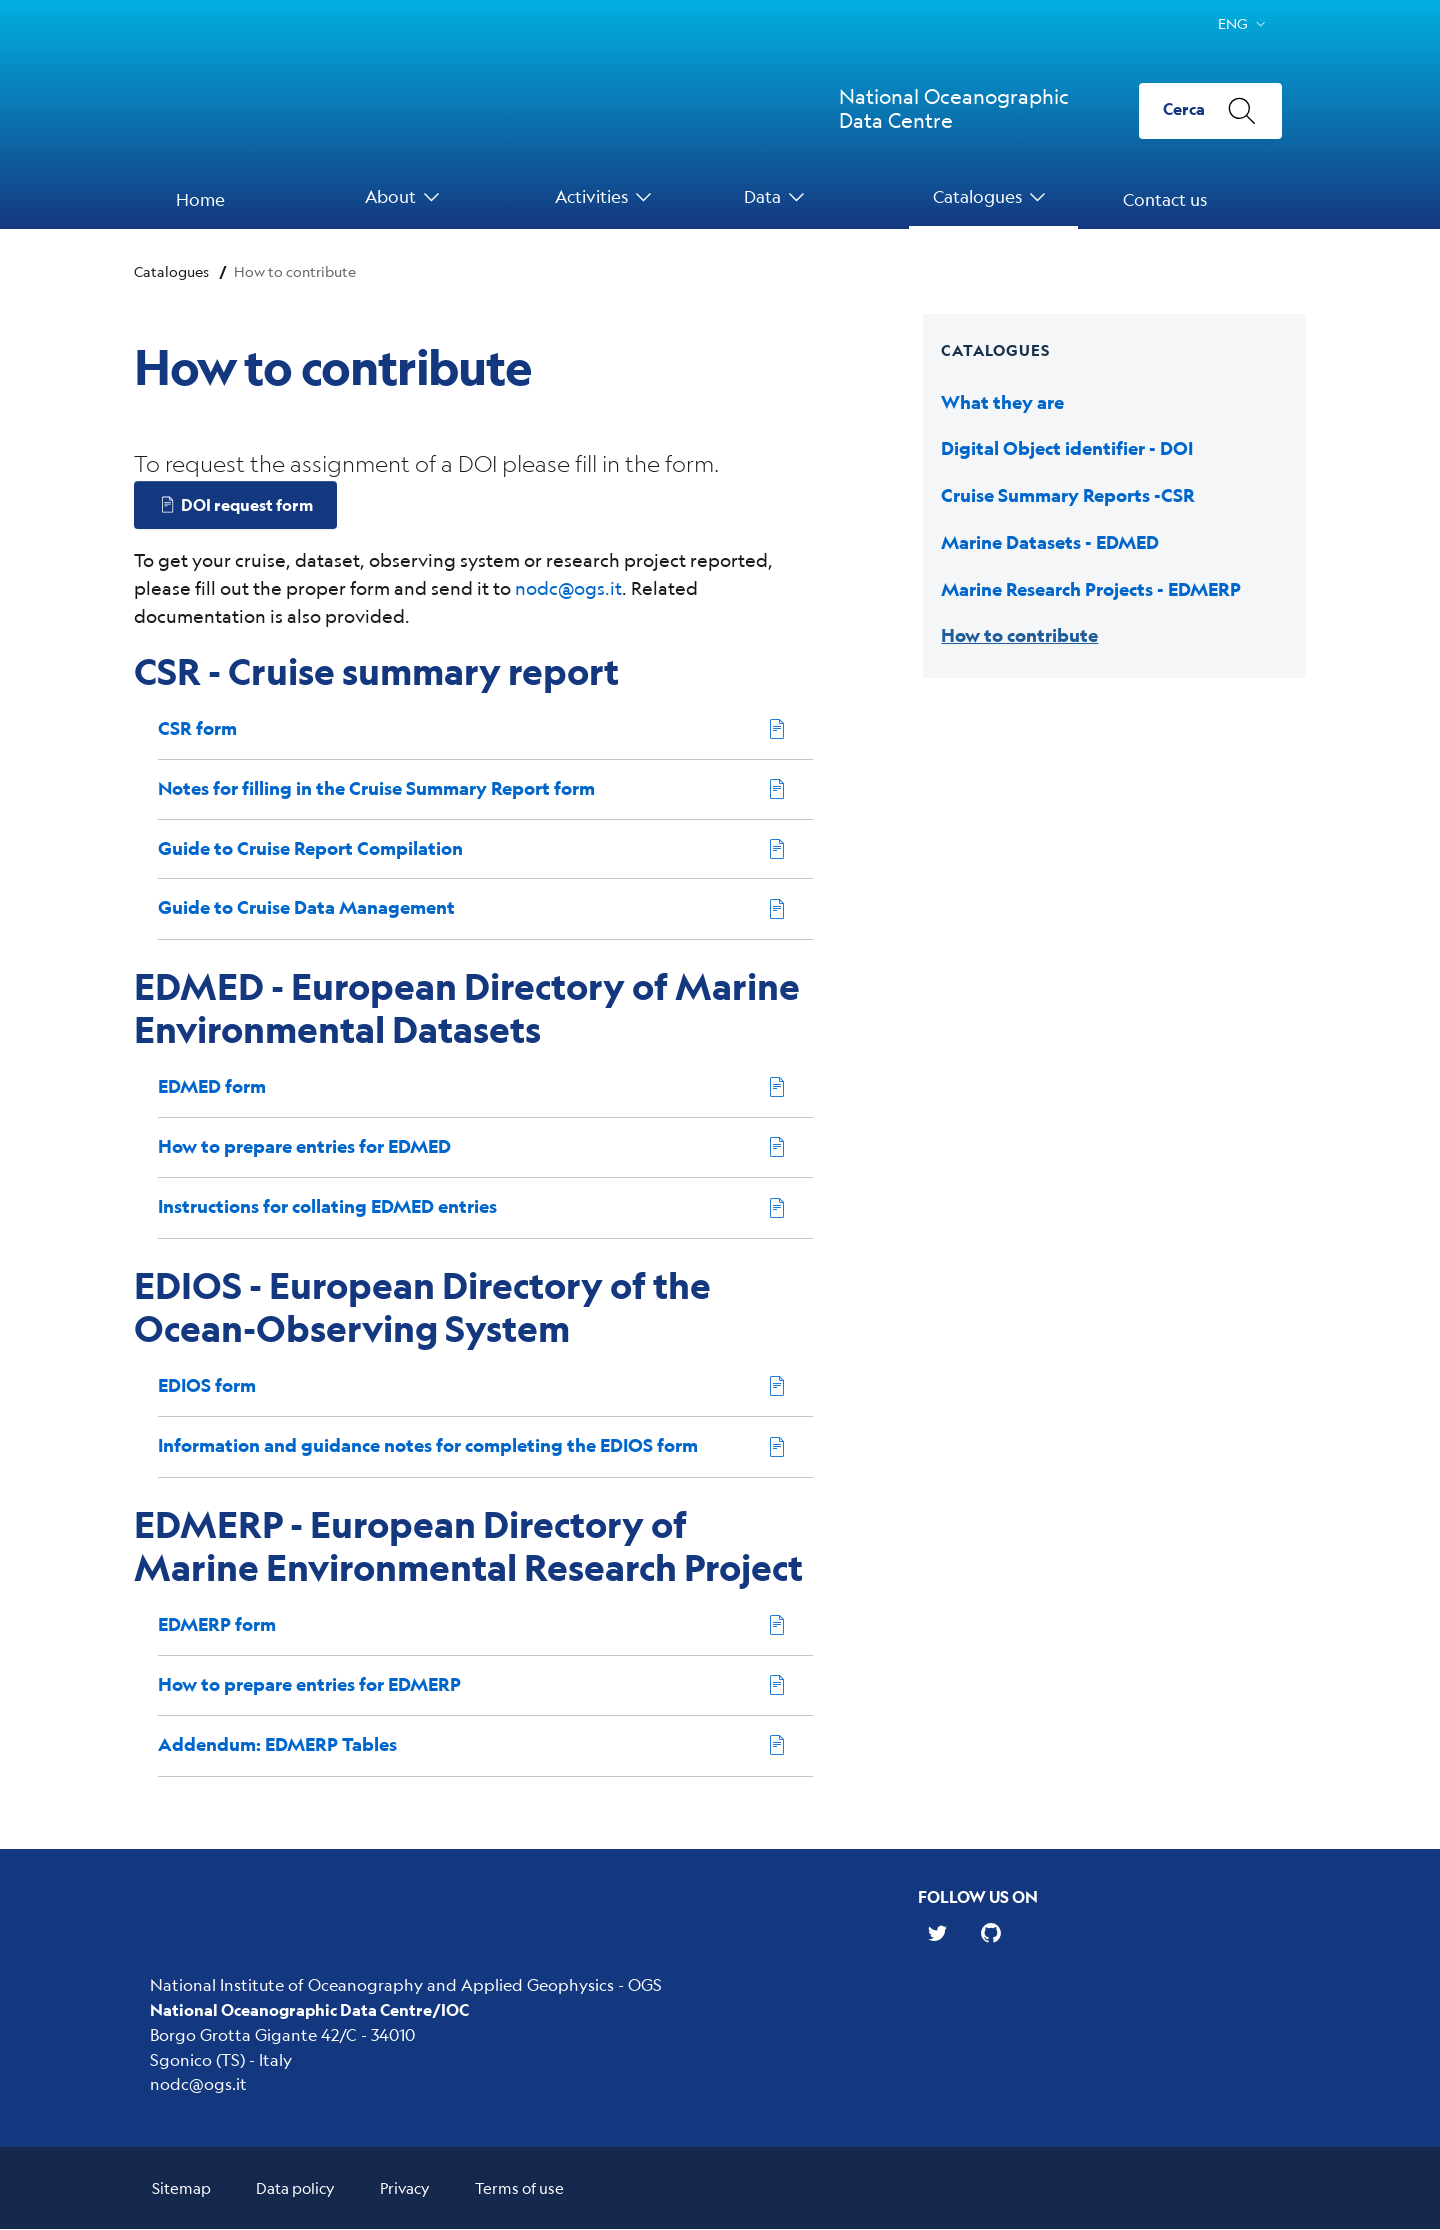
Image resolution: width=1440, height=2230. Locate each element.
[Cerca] (1210, 111)
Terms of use (519, 2188)
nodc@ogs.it (568, 588)
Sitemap (181, 2188)
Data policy (295, 2188)
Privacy (405, 2188)
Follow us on (978, 1896)
